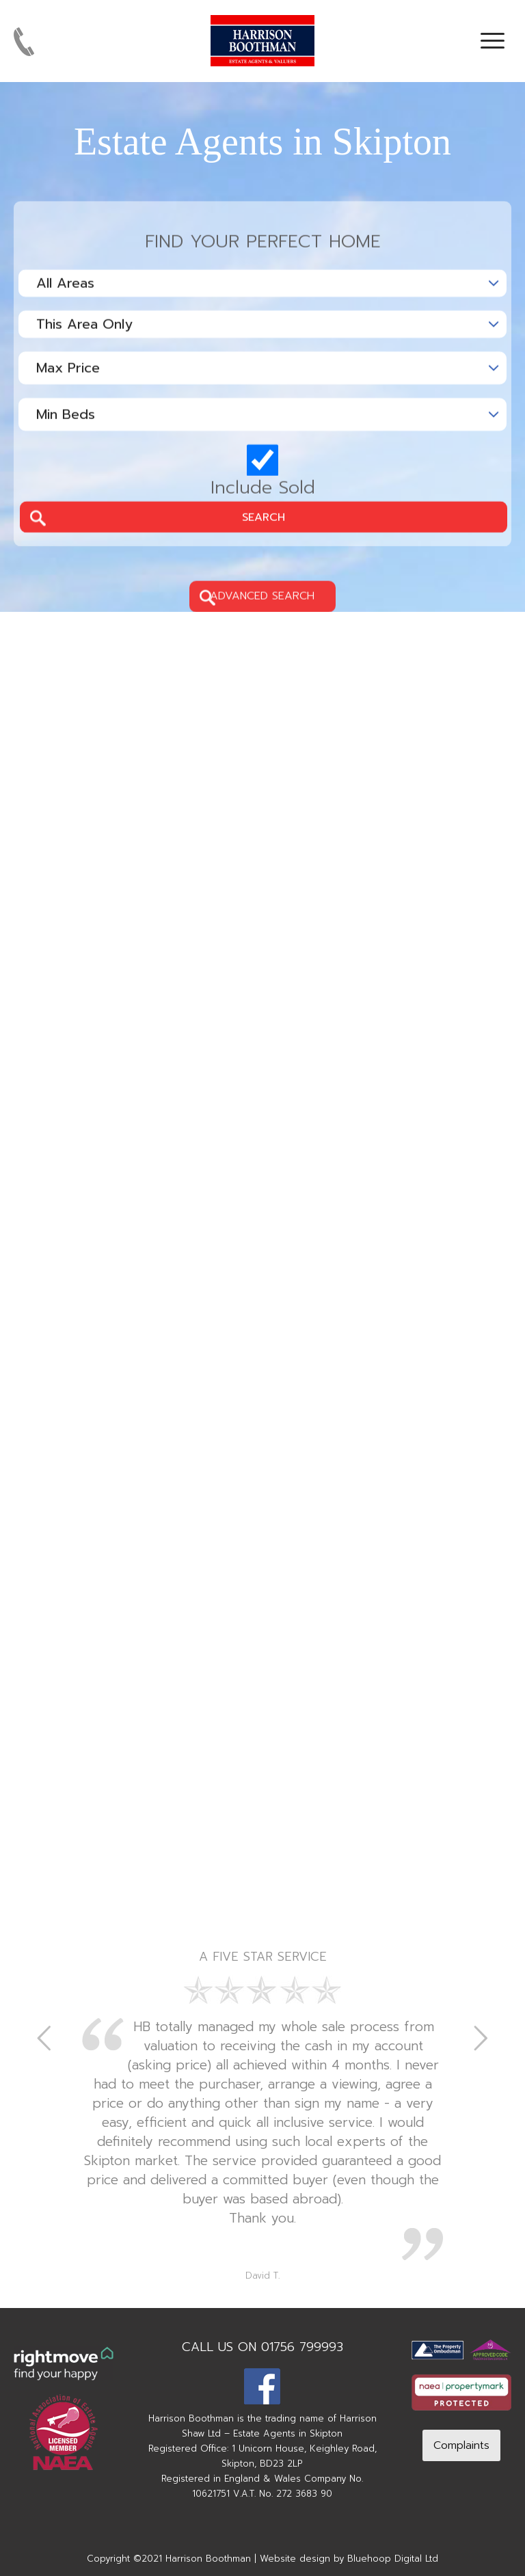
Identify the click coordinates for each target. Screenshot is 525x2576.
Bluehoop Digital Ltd (392, 2558)
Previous (44, 2037)
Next (480, 2037)
